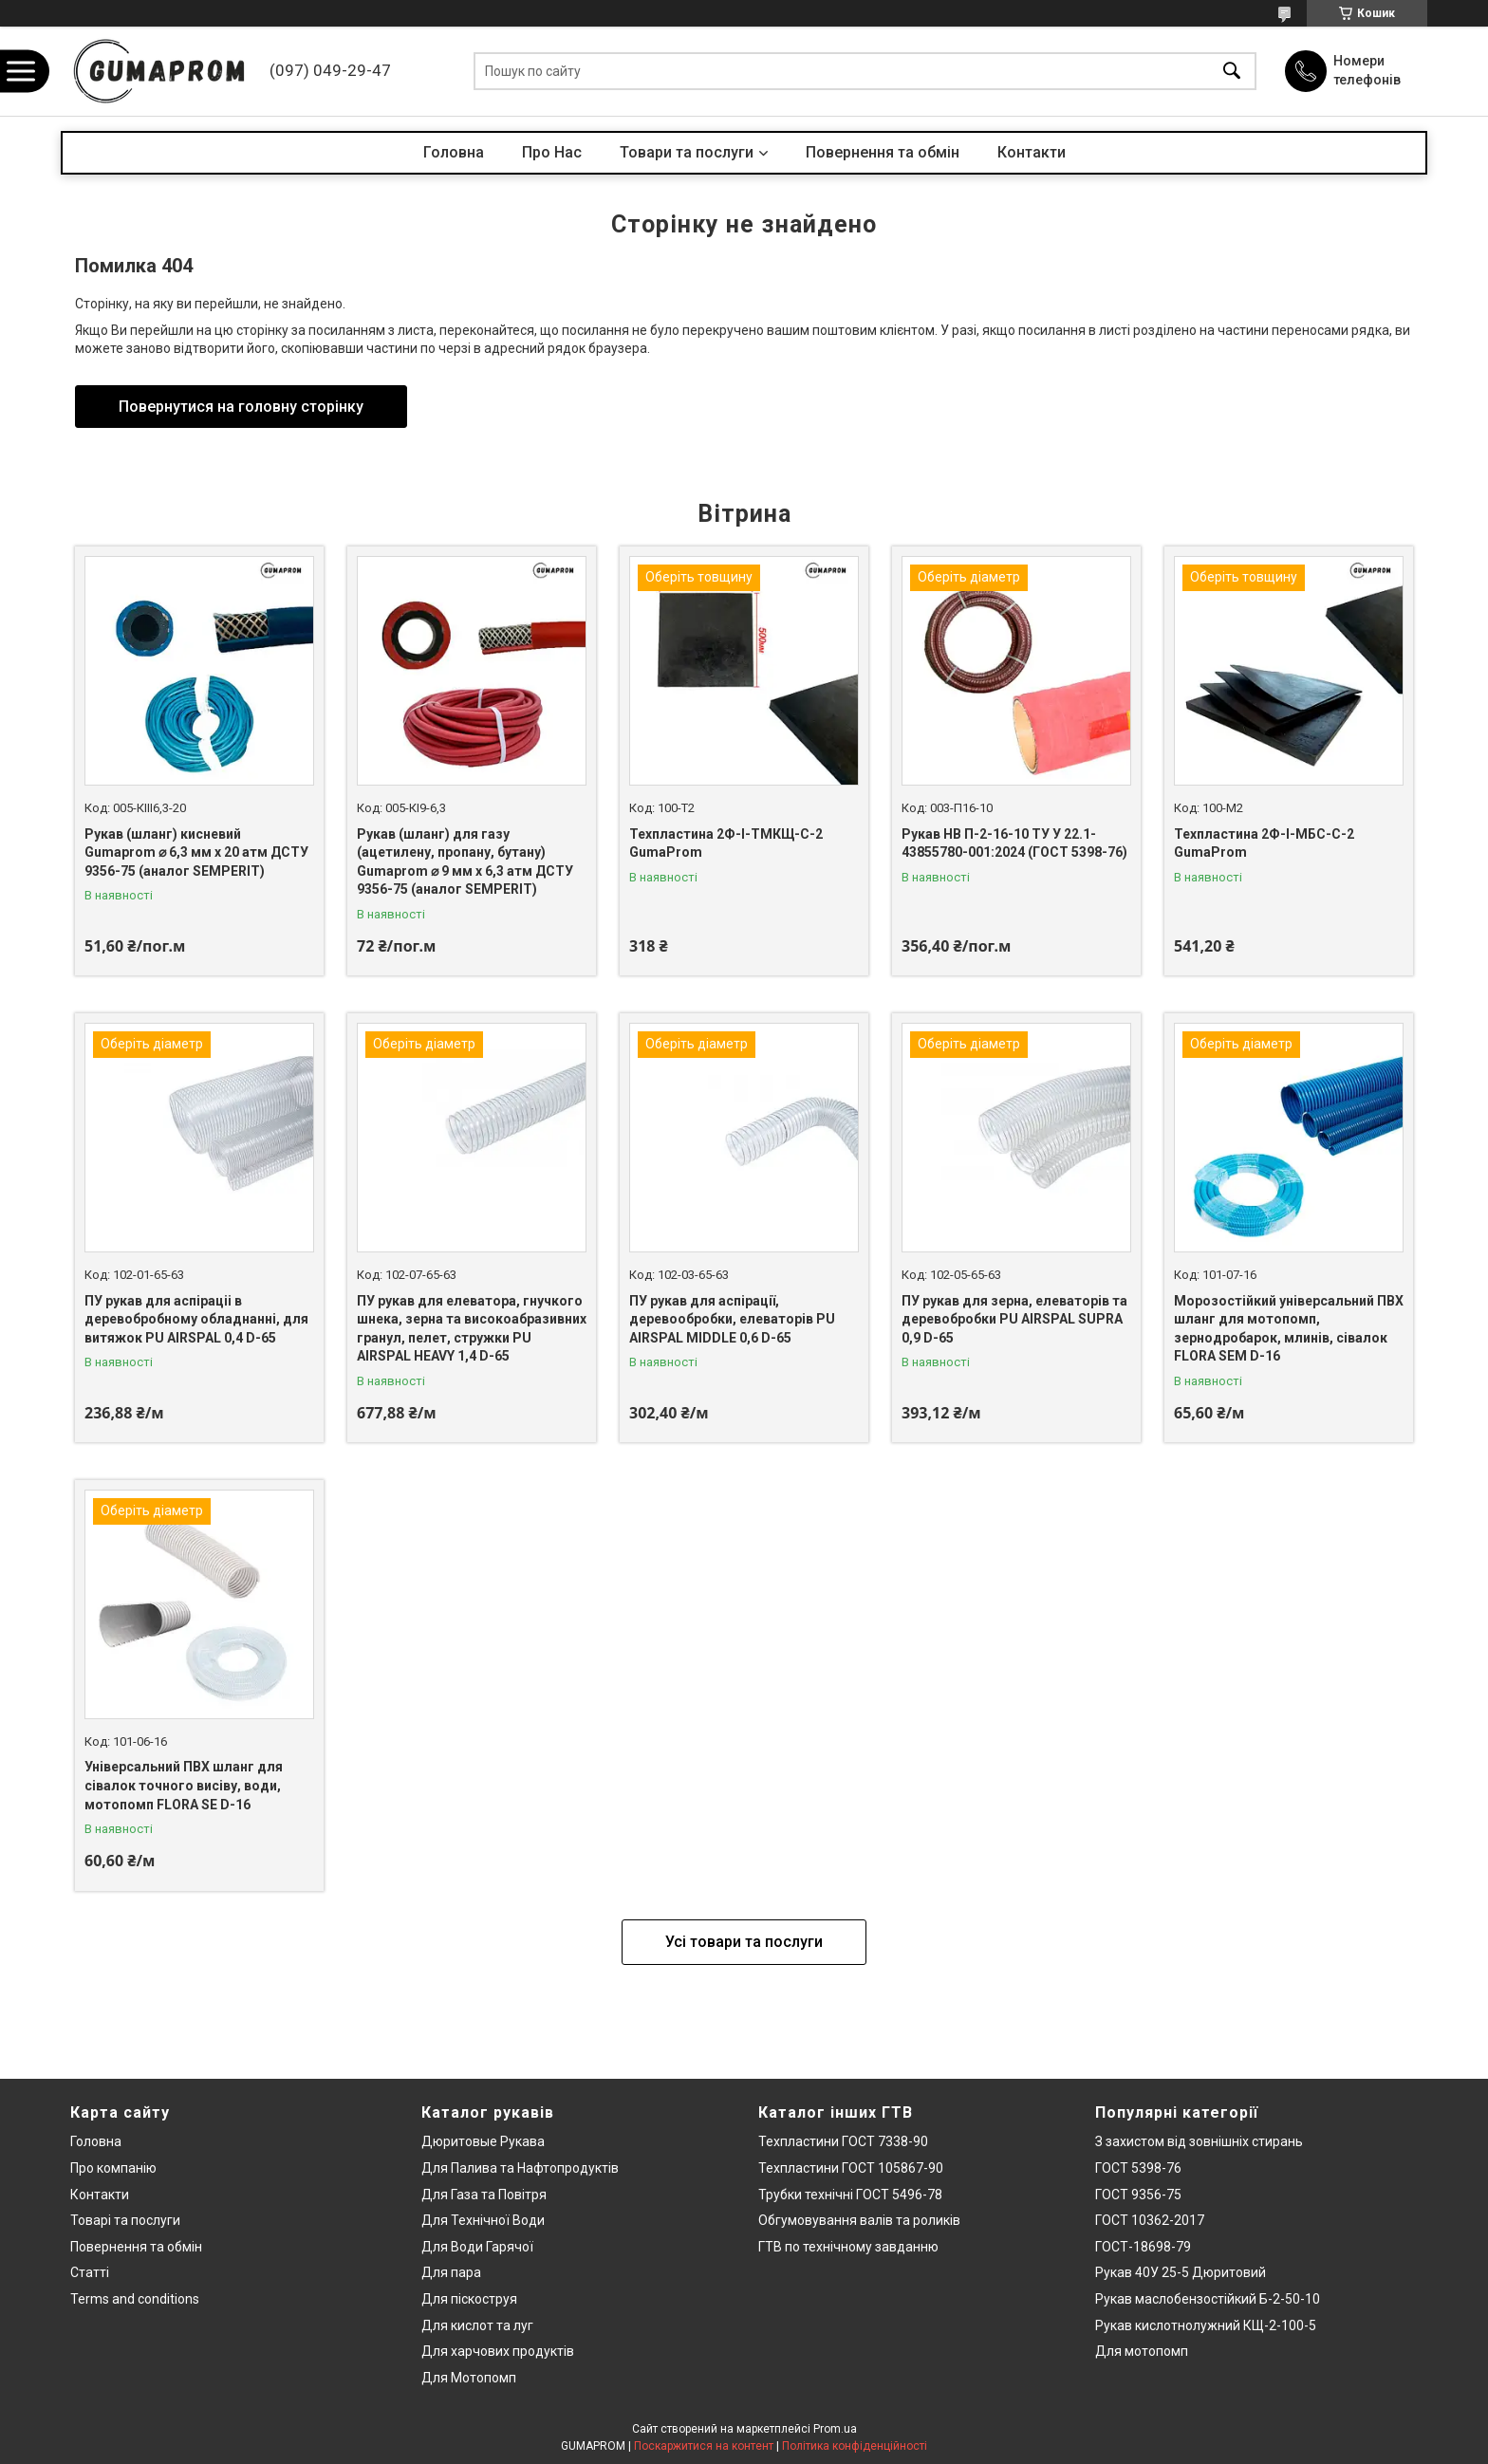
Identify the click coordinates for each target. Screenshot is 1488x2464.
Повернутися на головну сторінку (241, 407)
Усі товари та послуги (744, 1942)
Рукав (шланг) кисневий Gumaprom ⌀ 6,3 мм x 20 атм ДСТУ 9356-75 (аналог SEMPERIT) (196, 852)
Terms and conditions (134, 2299)
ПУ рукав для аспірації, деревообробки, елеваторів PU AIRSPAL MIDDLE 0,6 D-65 (732, 1319)
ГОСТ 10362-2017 (1149, 2220)
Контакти (1031, 152)
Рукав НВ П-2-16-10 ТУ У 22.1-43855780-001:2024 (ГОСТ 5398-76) (1014, 843)
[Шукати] (1232, 71)
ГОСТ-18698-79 (1143, 2246)
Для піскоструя (469, 2299)
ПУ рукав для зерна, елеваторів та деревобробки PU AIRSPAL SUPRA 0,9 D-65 (1014, 1319)
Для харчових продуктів (497, 2351)
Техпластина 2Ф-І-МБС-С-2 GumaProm (1264, 843)
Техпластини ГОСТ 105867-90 (850, 2168)
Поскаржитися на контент (703, 2446)
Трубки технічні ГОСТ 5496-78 (850, 2194)
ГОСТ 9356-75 (1138, 2194)
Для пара (451, 2272)
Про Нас (552, 152)
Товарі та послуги (125, 2220)
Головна (453, 152)
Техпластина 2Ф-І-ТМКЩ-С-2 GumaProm (726, 843)
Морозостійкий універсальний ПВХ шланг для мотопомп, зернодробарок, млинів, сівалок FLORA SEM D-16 (1289, 1328)
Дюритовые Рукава (483, 2141)
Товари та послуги (686, 152)
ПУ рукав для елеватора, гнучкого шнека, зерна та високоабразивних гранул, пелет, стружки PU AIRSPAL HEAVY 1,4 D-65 (471, 1328)
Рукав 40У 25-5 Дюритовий (1180, 2272)
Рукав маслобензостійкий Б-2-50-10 (1207, 2299)
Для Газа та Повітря (484, 2194)
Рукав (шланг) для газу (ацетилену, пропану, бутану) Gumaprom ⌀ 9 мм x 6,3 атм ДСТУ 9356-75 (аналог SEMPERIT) (465, 862)
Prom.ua (835, 2429)
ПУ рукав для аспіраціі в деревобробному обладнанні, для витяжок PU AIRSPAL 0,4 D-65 (196, 1319)
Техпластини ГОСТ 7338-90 (843, 2141)
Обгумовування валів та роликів (859, 2220)
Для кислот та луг (477, 2325)
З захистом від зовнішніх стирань (1199, 2141)
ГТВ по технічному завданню (848, 2246)
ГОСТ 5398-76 (1138, 2168)
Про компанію (113, 2168)
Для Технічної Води (483, 2220)
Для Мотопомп (468, 2377)
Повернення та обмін (882, 152)
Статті (89, 2272)
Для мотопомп (1141, 2351)
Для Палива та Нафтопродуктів (520, 2168)
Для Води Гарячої (477, 2246)
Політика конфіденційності (854, 2446)
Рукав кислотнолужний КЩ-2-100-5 (1205, 2325)
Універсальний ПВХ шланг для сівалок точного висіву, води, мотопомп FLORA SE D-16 (183, 1785)
